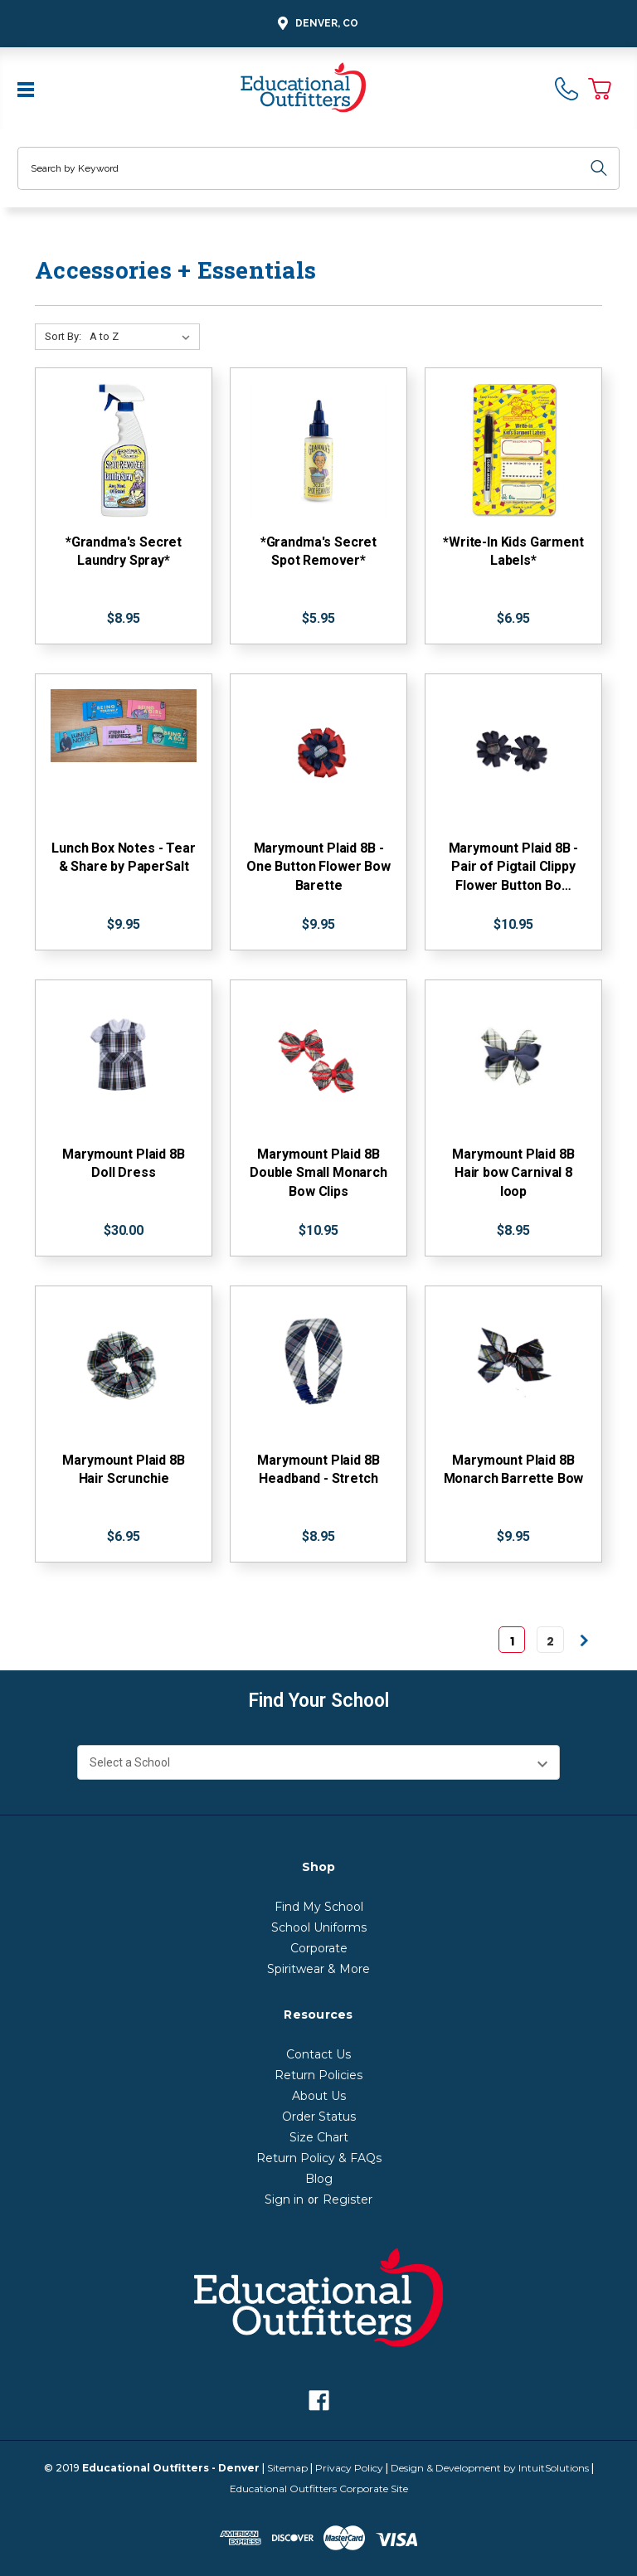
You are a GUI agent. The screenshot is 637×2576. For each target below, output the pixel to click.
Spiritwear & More (318, 1968)
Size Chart (318, 2137)
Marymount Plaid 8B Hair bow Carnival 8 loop (513, 1172)
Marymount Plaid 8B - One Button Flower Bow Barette (318, 866)
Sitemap (287, 2468)
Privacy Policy (349, 2468)
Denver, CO (315, 23)
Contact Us (318, 2054)
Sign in (284, 2199)
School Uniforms (319, 1927)
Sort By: (63, 336)
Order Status (319, 2116)
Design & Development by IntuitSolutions (490, 2468)
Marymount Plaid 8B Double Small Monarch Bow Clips (318, 1172)
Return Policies (318, 2075)
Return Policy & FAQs (319, 2158)
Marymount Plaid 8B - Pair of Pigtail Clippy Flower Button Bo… (514, 866)
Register (347, 2199)
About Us (319, 2095)
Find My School (319, 1906)
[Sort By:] (143, 336)
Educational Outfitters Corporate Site (319, 2488)
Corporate (319, 1948)
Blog (319, 2178)
